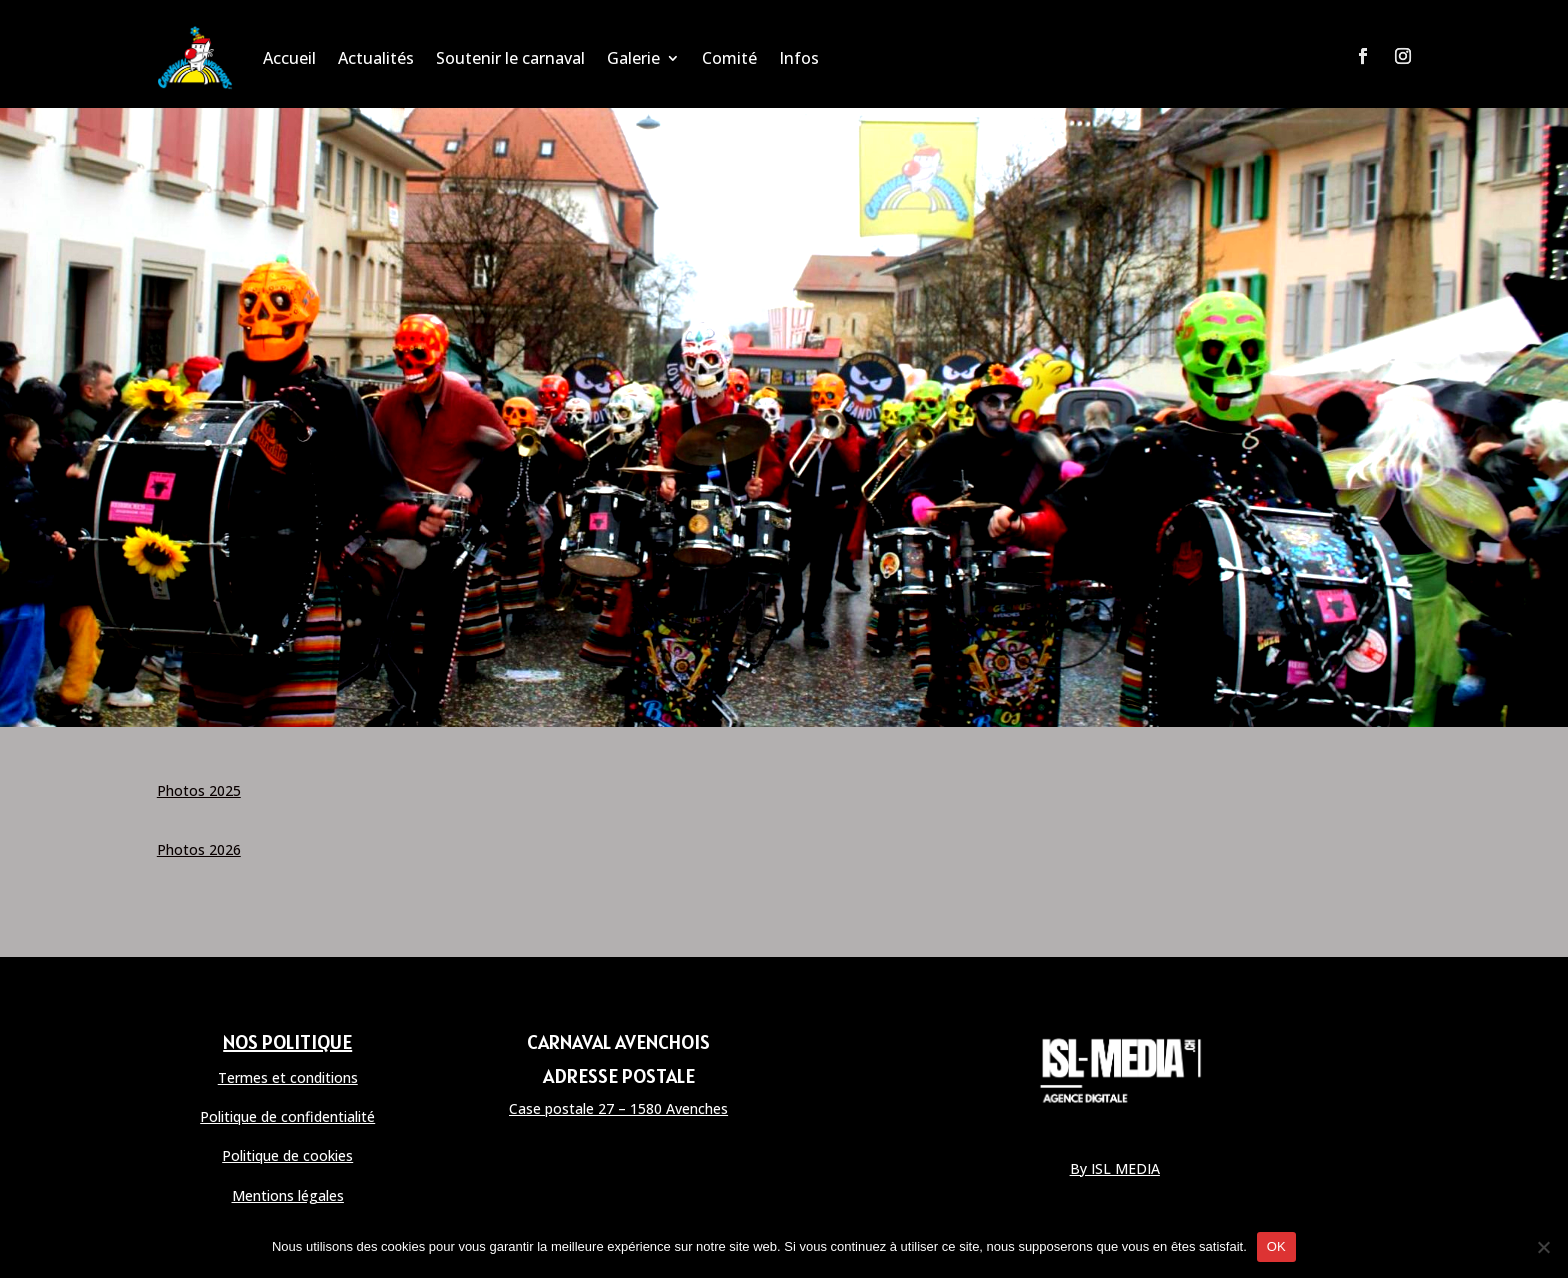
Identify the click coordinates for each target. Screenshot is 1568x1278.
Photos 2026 (199, 849)
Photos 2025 (199, 790)
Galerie (633, 58)
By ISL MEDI (1110, 1168)
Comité (729, 58)
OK (1276, 1246)
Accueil (289, 58)
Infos (799, 58)
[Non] (1543, 1247)
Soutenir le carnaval (510, 58)
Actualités (376, 58)
